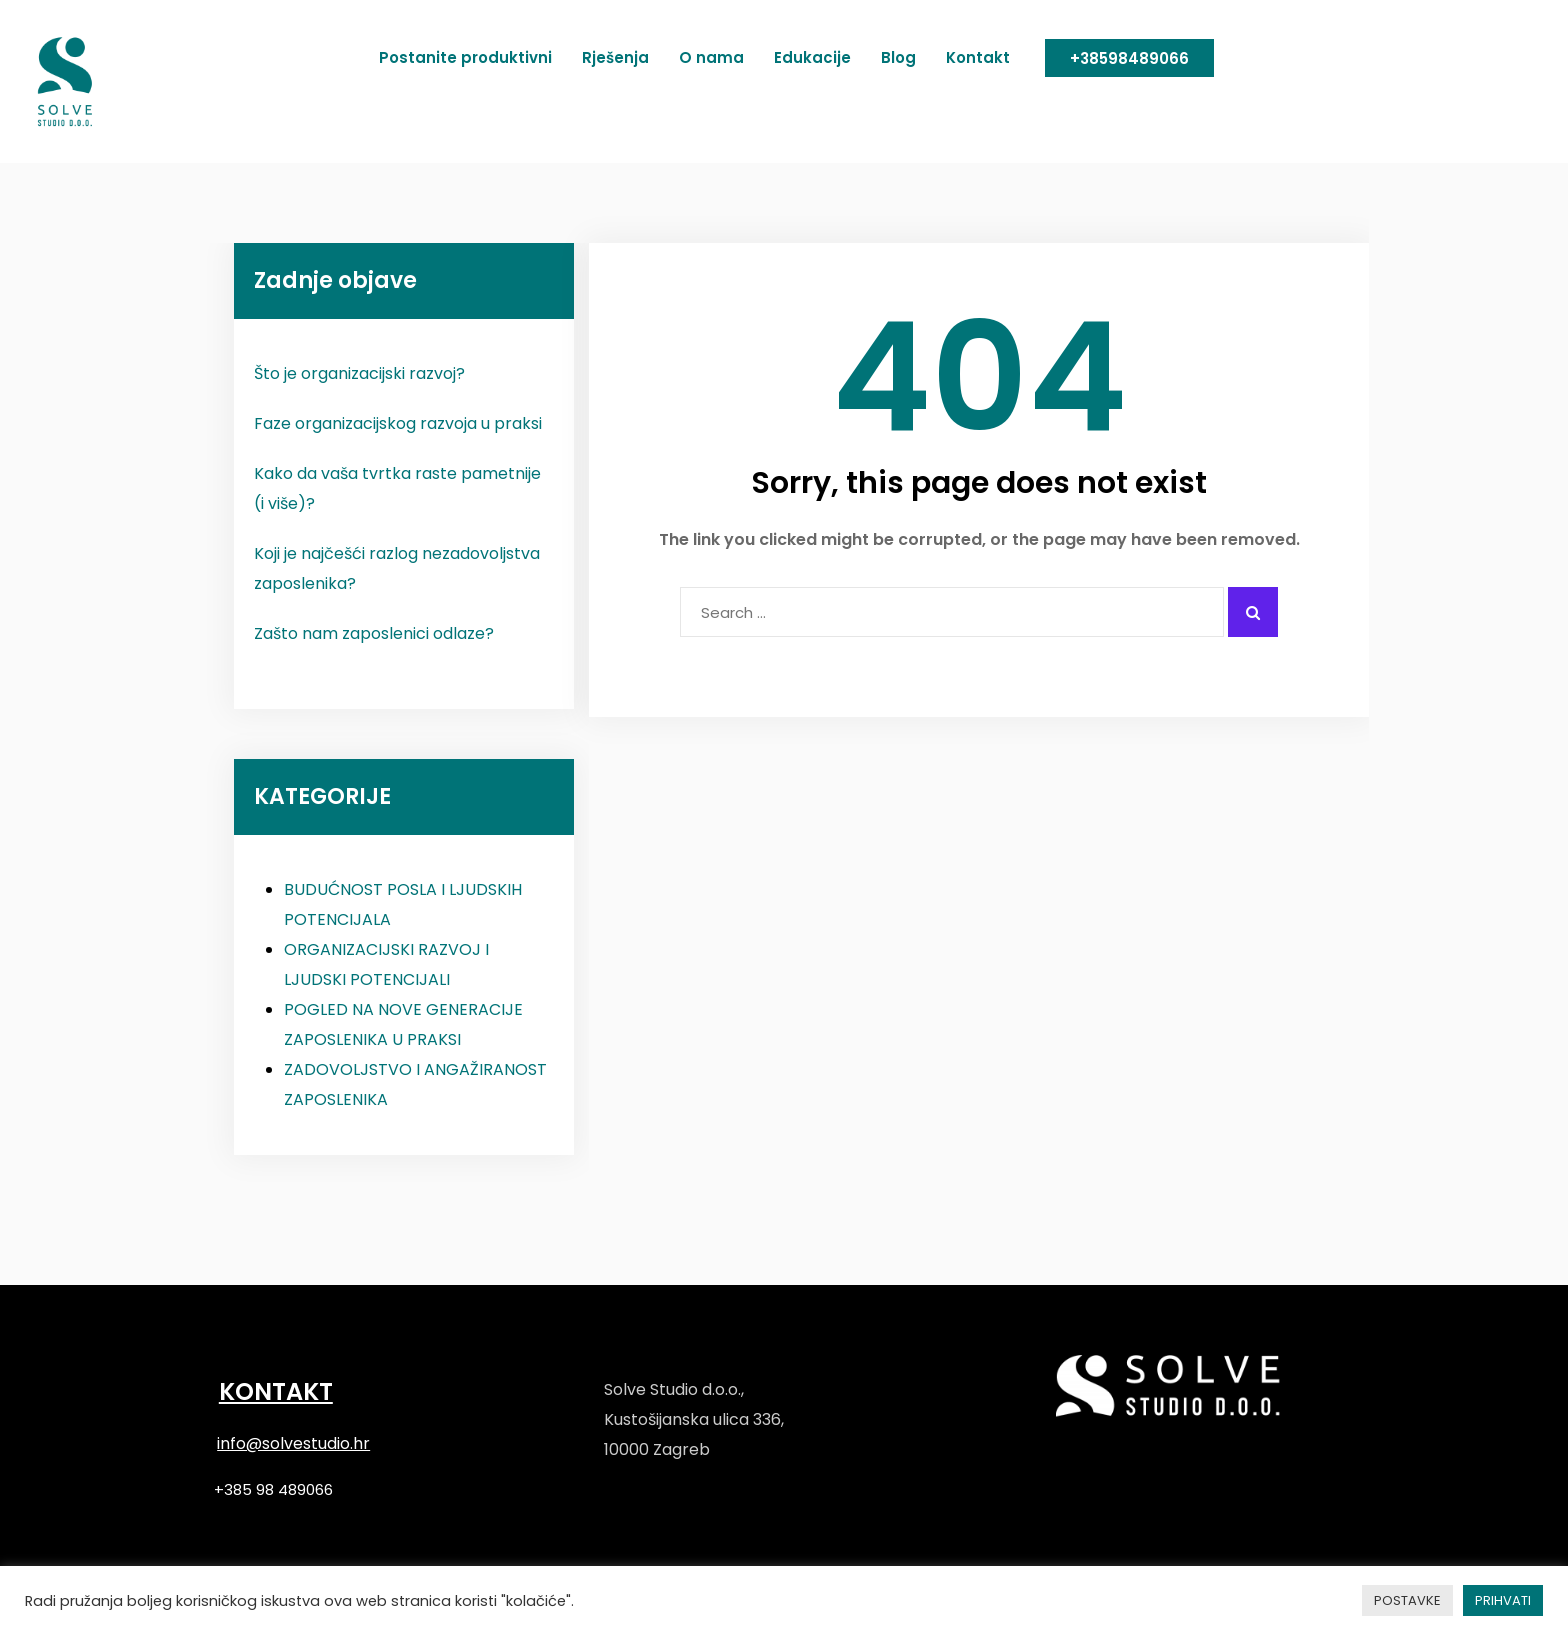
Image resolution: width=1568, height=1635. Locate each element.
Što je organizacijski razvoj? (359, 373)
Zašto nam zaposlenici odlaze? (374, 633)
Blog (898, 57)
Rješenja (615, 57)
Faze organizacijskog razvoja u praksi (398, 423)
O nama (711, 57)
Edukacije (812, 57)
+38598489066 (1129, 58)
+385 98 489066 (273, 1489)
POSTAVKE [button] (1407, 1600)
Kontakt (978, 57)
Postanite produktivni (465, 57)
